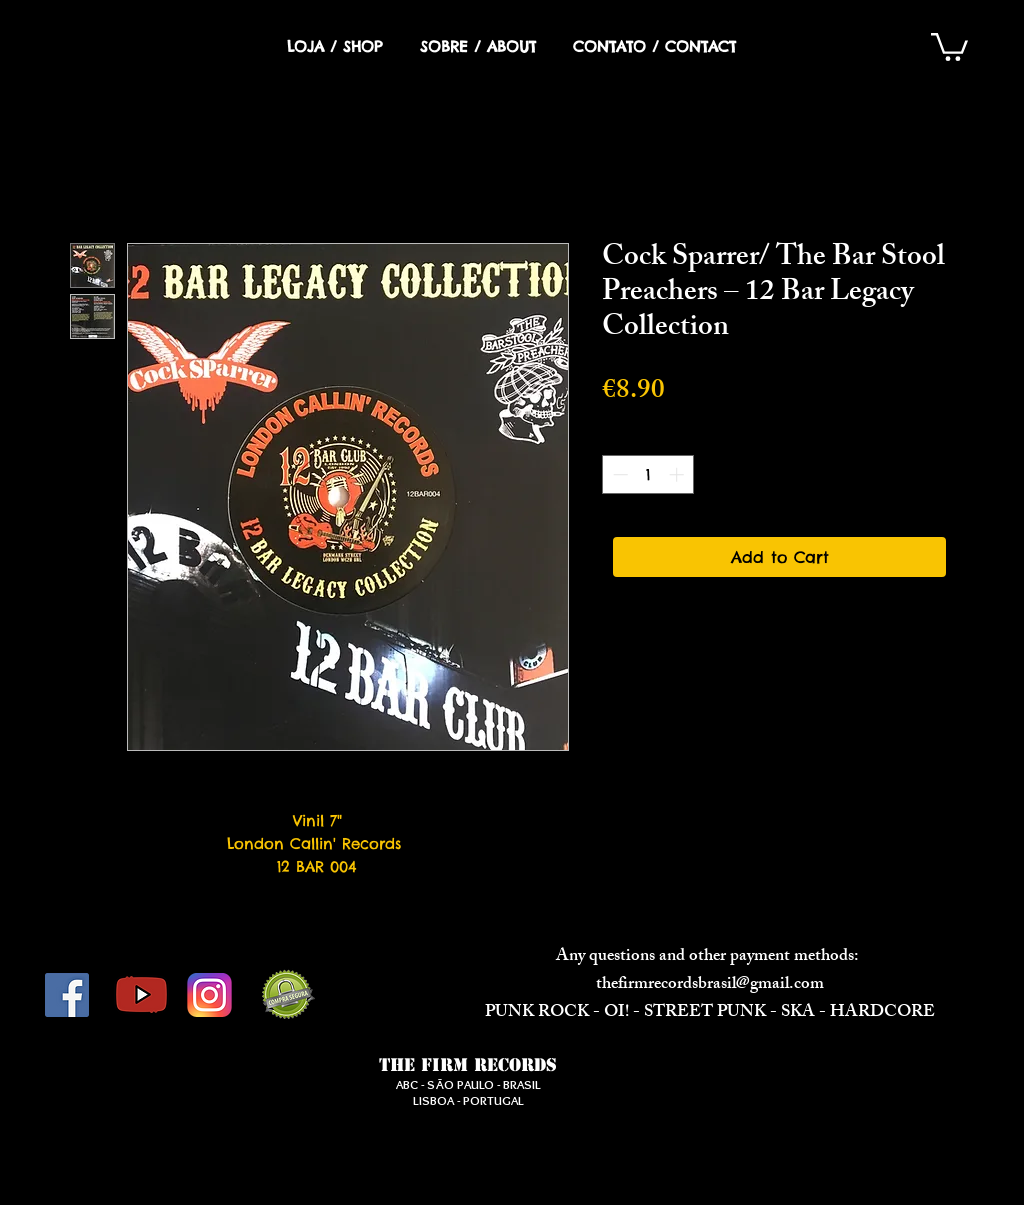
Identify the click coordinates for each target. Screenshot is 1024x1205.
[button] (949, 45)
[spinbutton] (648, 474)
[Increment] (678, 474)
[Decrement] (618, 474)
